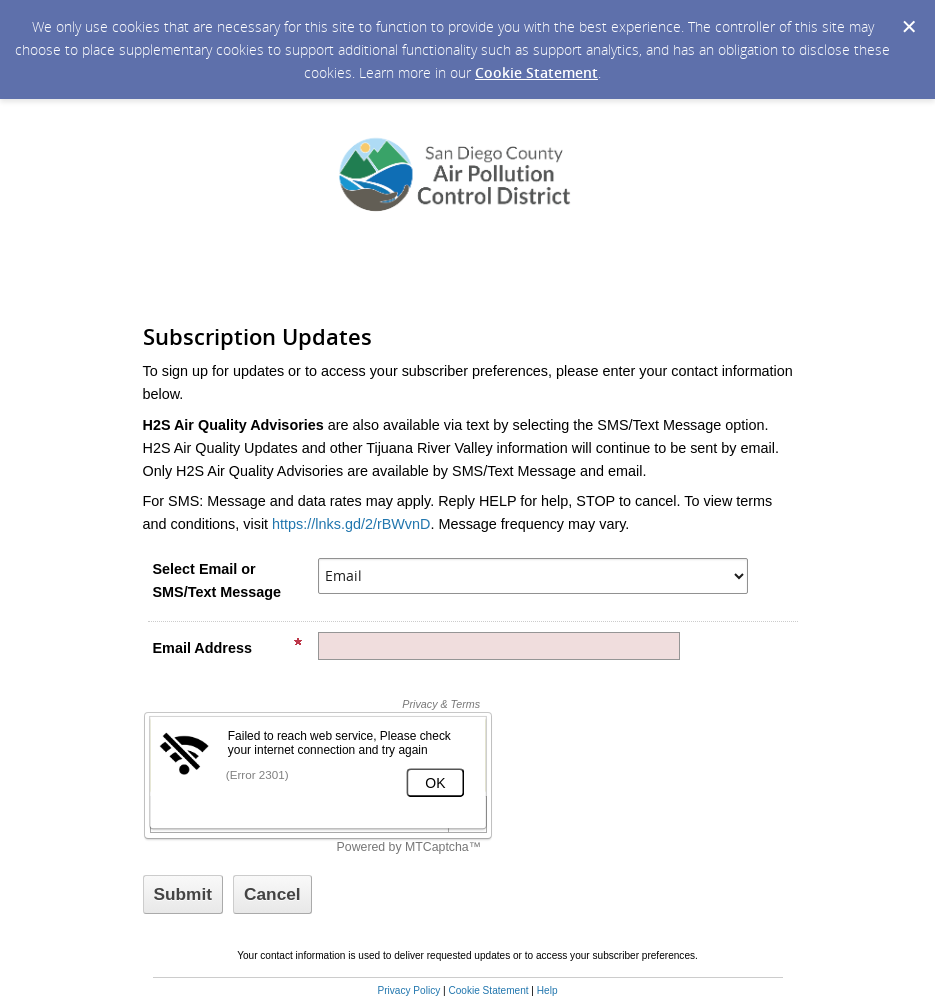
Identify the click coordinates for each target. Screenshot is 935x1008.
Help (547, 990)
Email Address (228, 646)
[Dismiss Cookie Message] (909, 27)
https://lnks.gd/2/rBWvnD (351, 524)
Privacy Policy (408, 990)
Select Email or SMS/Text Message (217, 580)
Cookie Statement (536, 72)
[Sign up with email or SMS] (183, 894)
